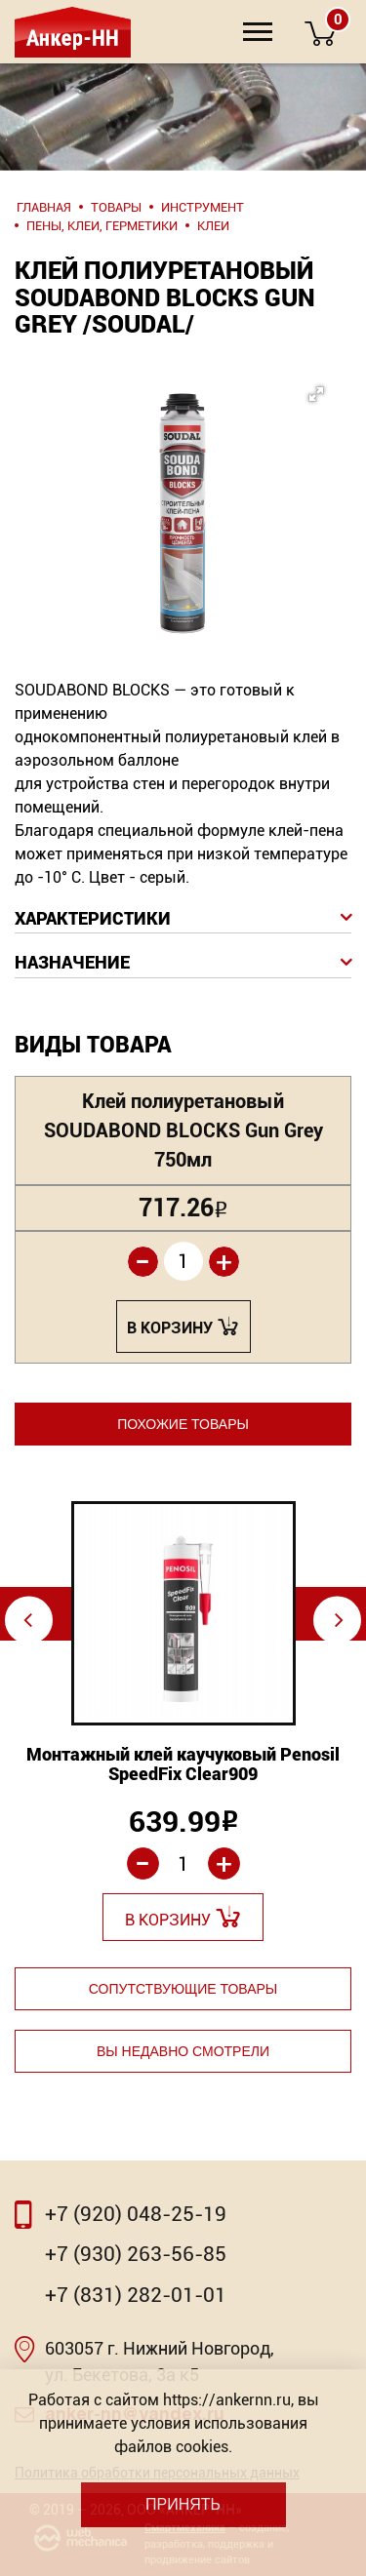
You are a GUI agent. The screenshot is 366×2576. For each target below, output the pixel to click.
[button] (177, 474)
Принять (183, 2504)
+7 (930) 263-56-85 (135, 2254)
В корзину (170, 1328)
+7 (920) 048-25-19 (135, 2214)
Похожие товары (183, 1424)
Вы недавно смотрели (183, 2051)
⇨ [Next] (339, 1619)
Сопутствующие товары (183, 1989)
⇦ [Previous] (27, 1619)
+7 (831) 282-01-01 (135, 2295)
